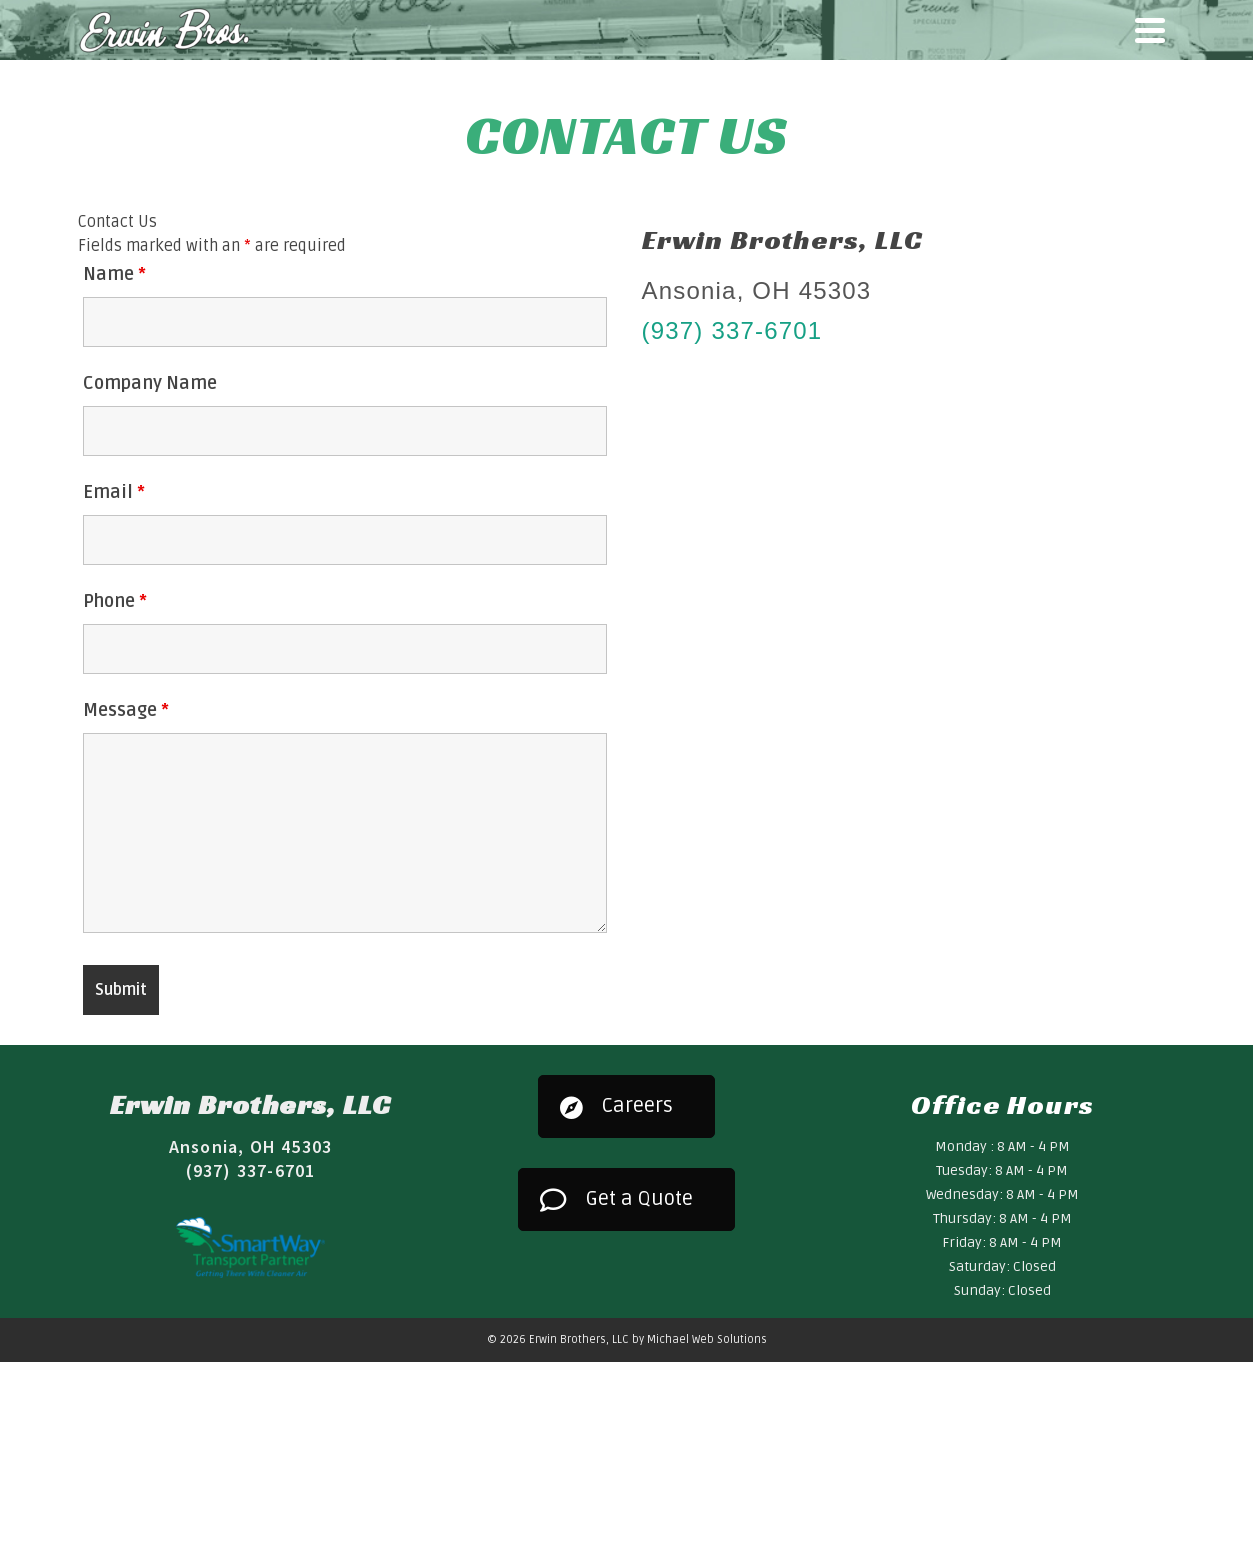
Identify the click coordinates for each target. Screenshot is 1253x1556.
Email (114, 492)
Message (126, 710)
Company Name (150, 383)
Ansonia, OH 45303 (250, 1146)
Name (114, 274)
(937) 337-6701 (732, 330)
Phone (115, 601)
